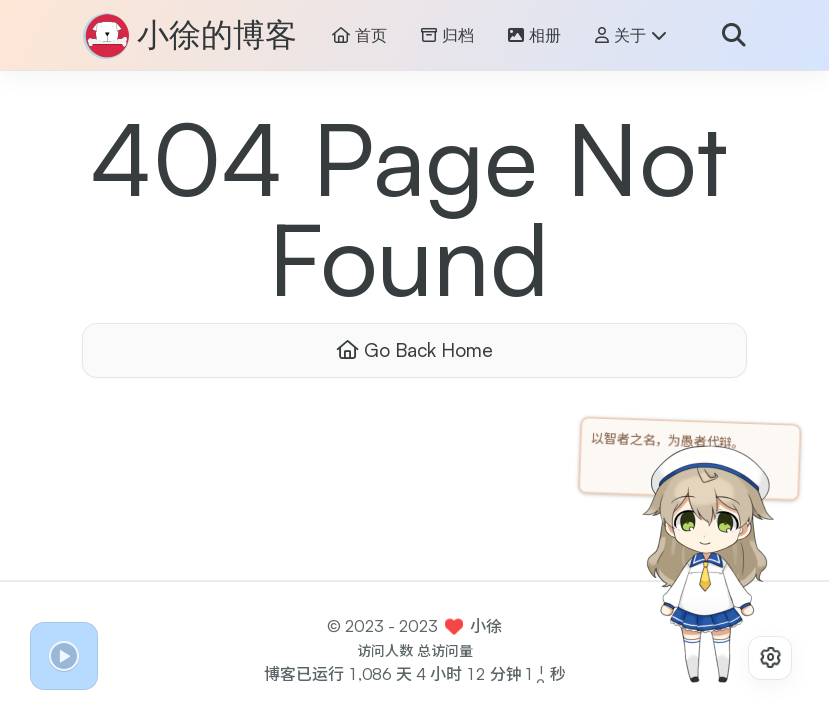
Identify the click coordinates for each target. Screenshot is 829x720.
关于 (631, 35)
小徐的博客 (217, 36)
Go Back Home (415, 350)
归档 (447, 35)
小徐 (486, 626)
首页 (359, 35)
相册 (534, 35)
